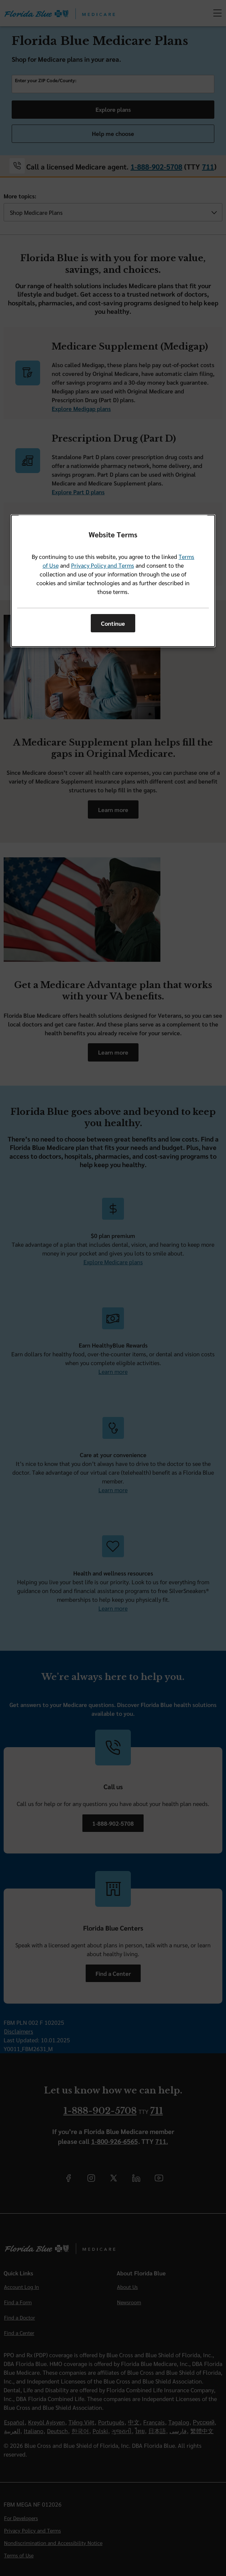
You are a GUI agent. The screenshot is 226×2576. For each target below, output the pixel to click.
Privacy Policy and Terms (102, 565)
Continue (113, 623)
